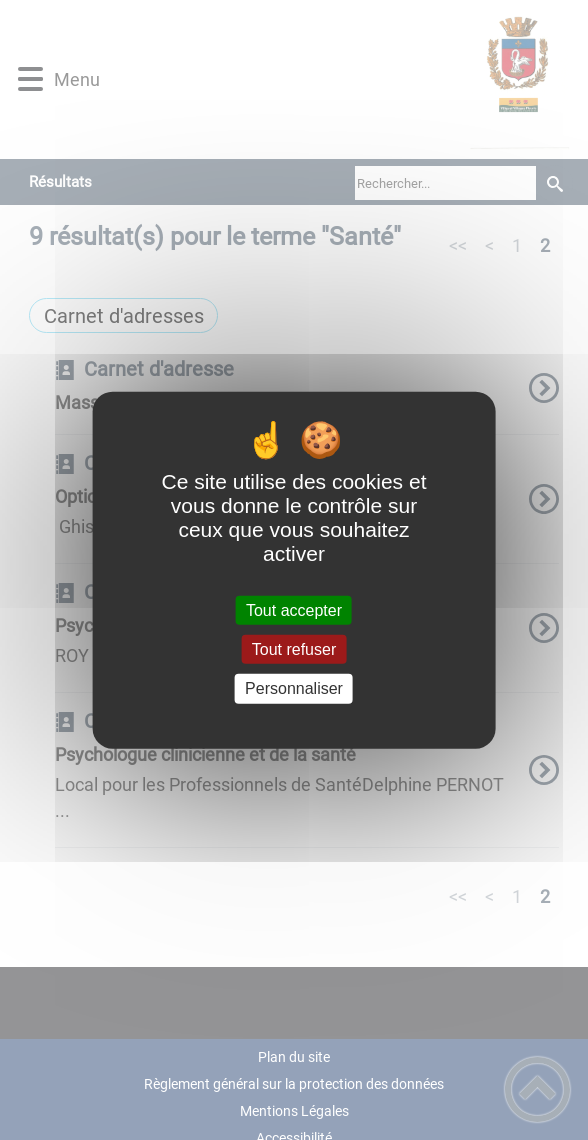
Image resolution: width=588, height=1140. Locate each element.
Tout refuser (294, 649)
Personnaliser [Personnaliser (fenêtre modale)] (294, 688)
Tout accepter (294, 610)
